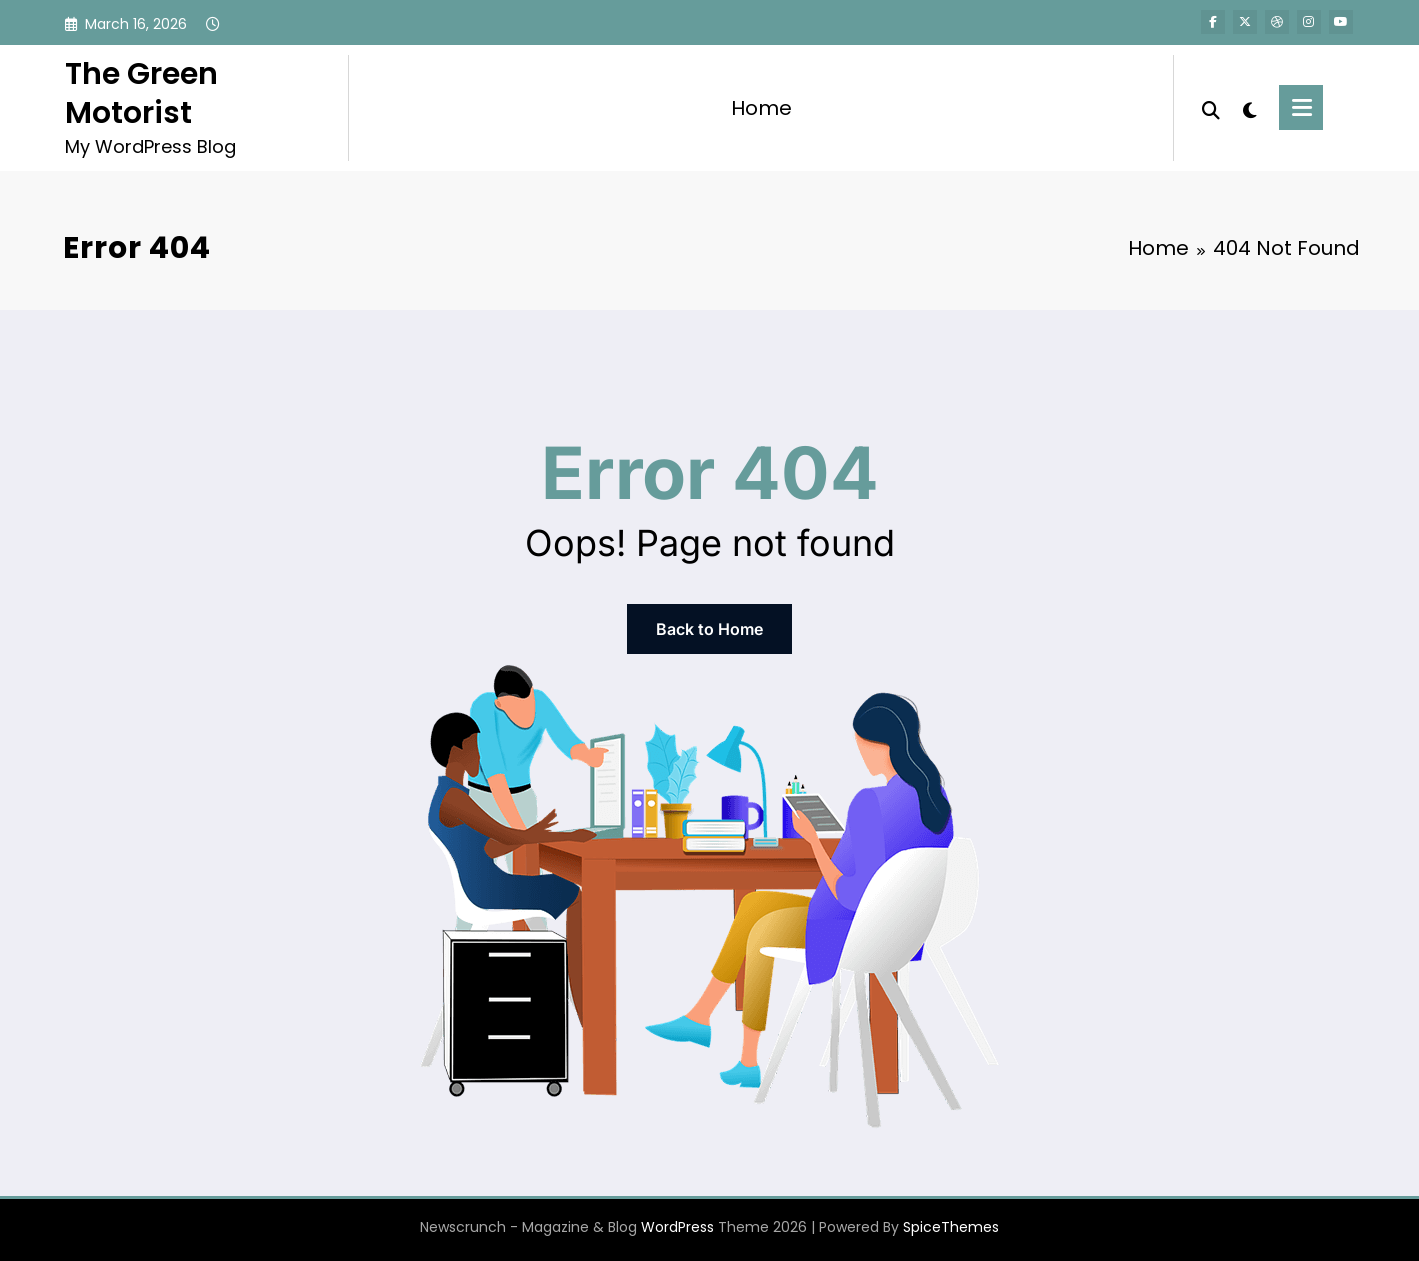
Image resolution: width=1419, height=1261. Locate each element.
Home (761, 108)
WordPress (677, 1227)
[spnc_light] (1250, 108)
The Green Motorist (141, 93)
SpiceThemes (951, 1227)
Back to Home (709, 629)
